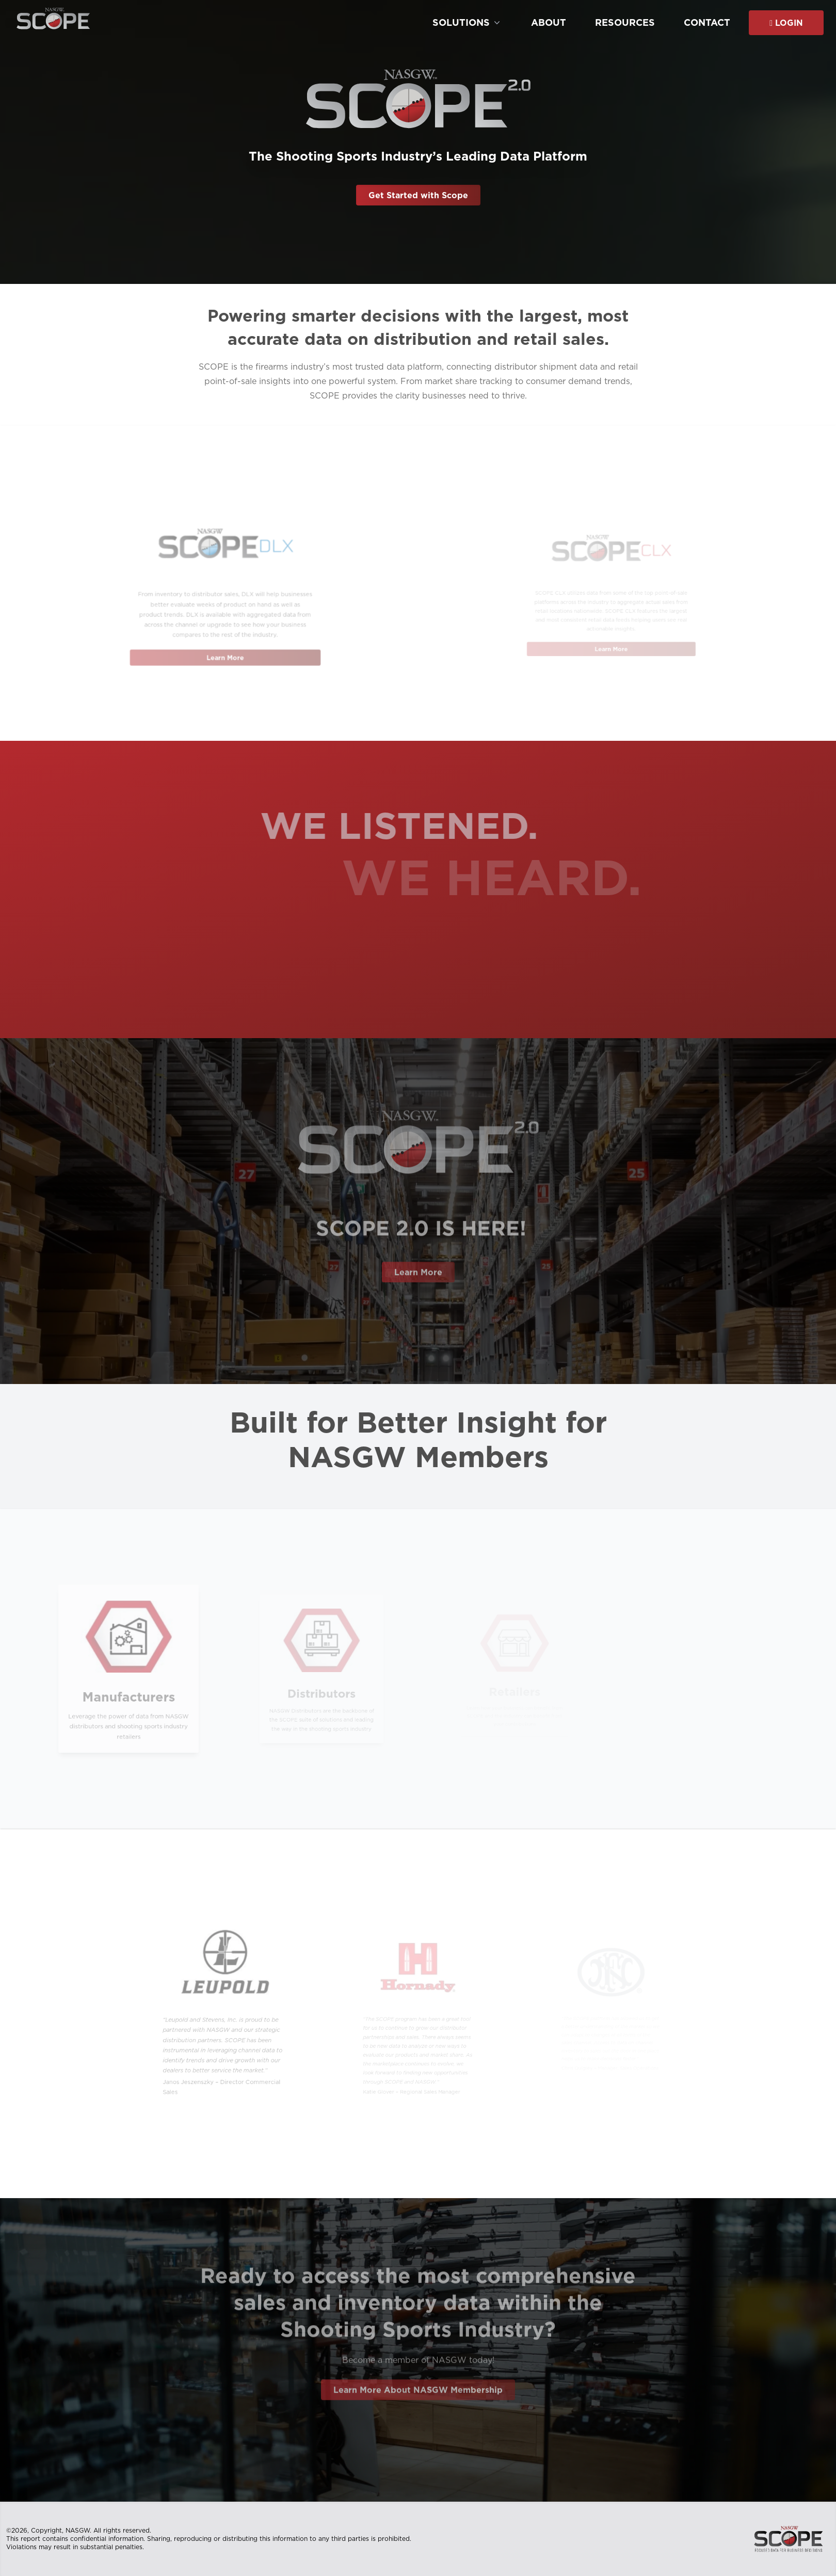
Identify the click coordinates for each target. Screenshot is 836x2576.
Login (786, 22)
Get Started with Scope (418, 195)
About (548, 23)
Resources (625, 23)
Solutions (467, 22)
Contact (707, 23)
